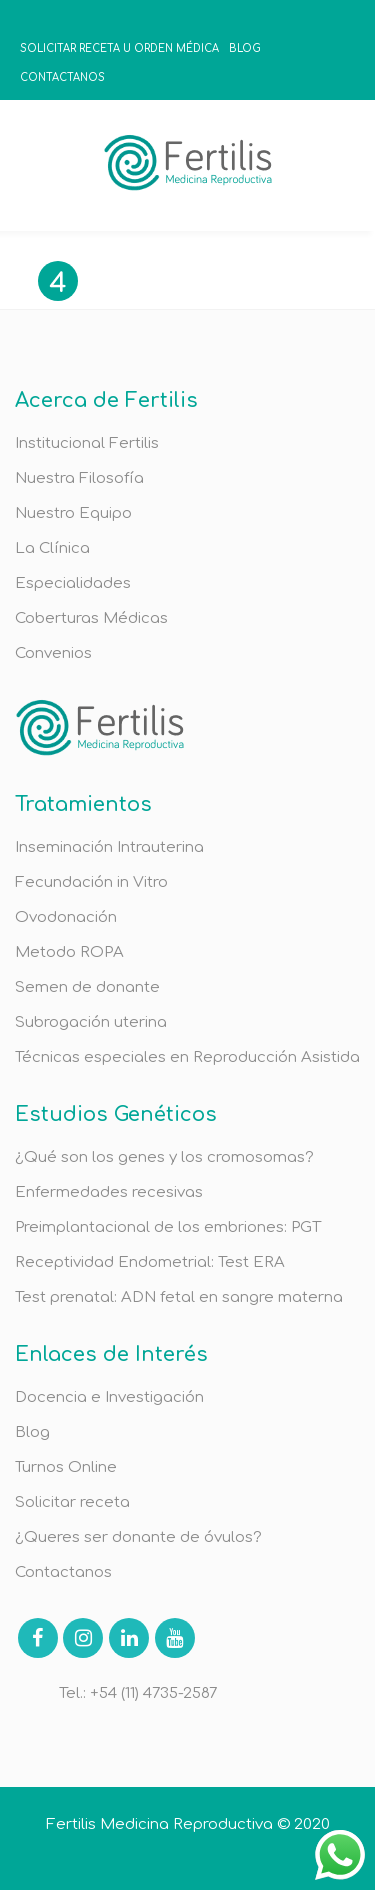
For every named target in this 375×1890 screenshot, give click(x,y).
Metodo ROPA (69, 952)
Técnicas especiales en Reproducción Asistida (187, 1057)
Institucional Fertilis (87, 443)
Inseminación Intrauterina (109, 847)
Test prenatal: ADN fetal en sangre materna (179, 1297)
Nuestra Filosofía (79, 478)
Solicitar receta (72, 1502)
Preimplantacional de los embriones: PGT (168, 1227)
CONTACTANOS (62, 77)
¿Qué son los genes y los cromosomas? (164, 1157)
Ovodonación (66, 917)
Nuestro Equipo (73, 513)
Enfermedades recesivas (109, 1192)
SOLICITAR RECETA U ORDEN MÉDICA (119, 48)
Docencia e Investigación (109, 1397)
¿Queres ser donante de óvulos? (138, 1537)
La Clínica (52, 548)
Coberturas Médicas (91, 618)
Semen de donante (87, 987)
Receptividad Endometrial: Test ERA (150, 1262)
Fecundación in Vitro (91, 882)
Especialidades (73, 583)
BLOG (245, 48)
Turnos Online (66, 1467)
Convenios (53, 653)
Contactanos (63, 1572)
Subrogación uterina (91, 1022)
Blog (32, 1432)
